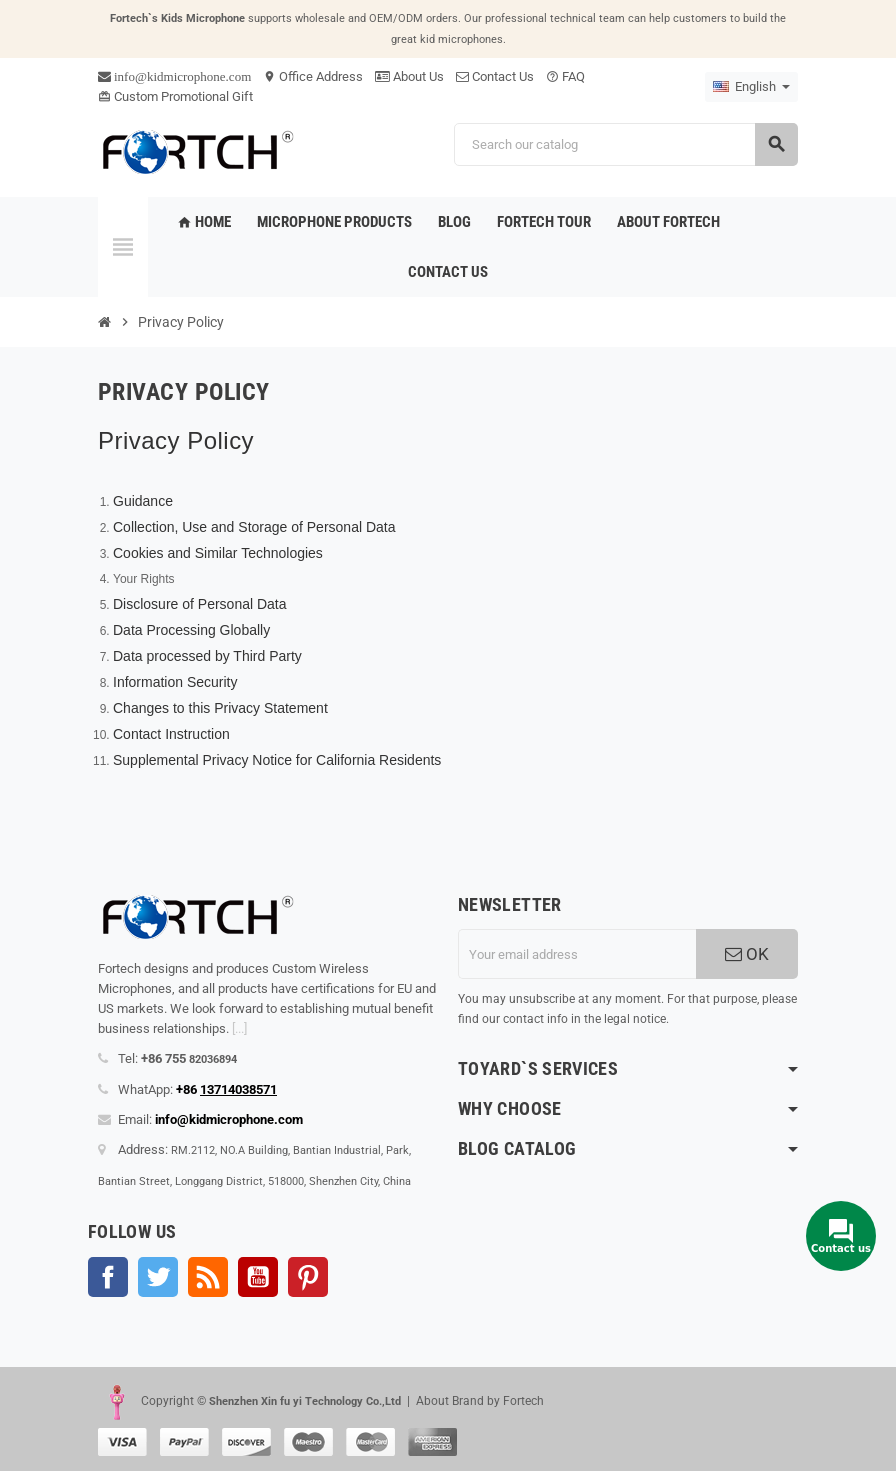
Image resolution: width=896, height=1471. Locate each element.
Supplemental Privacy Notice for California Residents (277, 760)
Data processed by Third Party (207, 656)
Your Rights (144, 579)
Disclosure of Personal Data (200, 604)
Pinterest (308, 1277)
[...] (239, 1028)
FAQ (565, 76)
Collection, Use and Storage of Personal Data (254, 527)
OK (747, 954)
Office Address (313, 76)
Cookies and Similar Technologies (218, 553)
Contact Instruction (171, 734)
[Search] (625, 144)
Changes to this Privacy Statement (220, 708)
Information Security (175, 682)
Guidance (143, 501)
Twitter (158, 1277)
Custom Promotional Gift (175, 96)
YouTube (258, 1277)
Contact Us (495, 76)
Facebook (108, 1277)
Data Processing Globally (191, 630)
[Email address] (577, 954)
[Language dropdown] (751, 87)
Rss (208, 1277)
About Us (409, 76)
